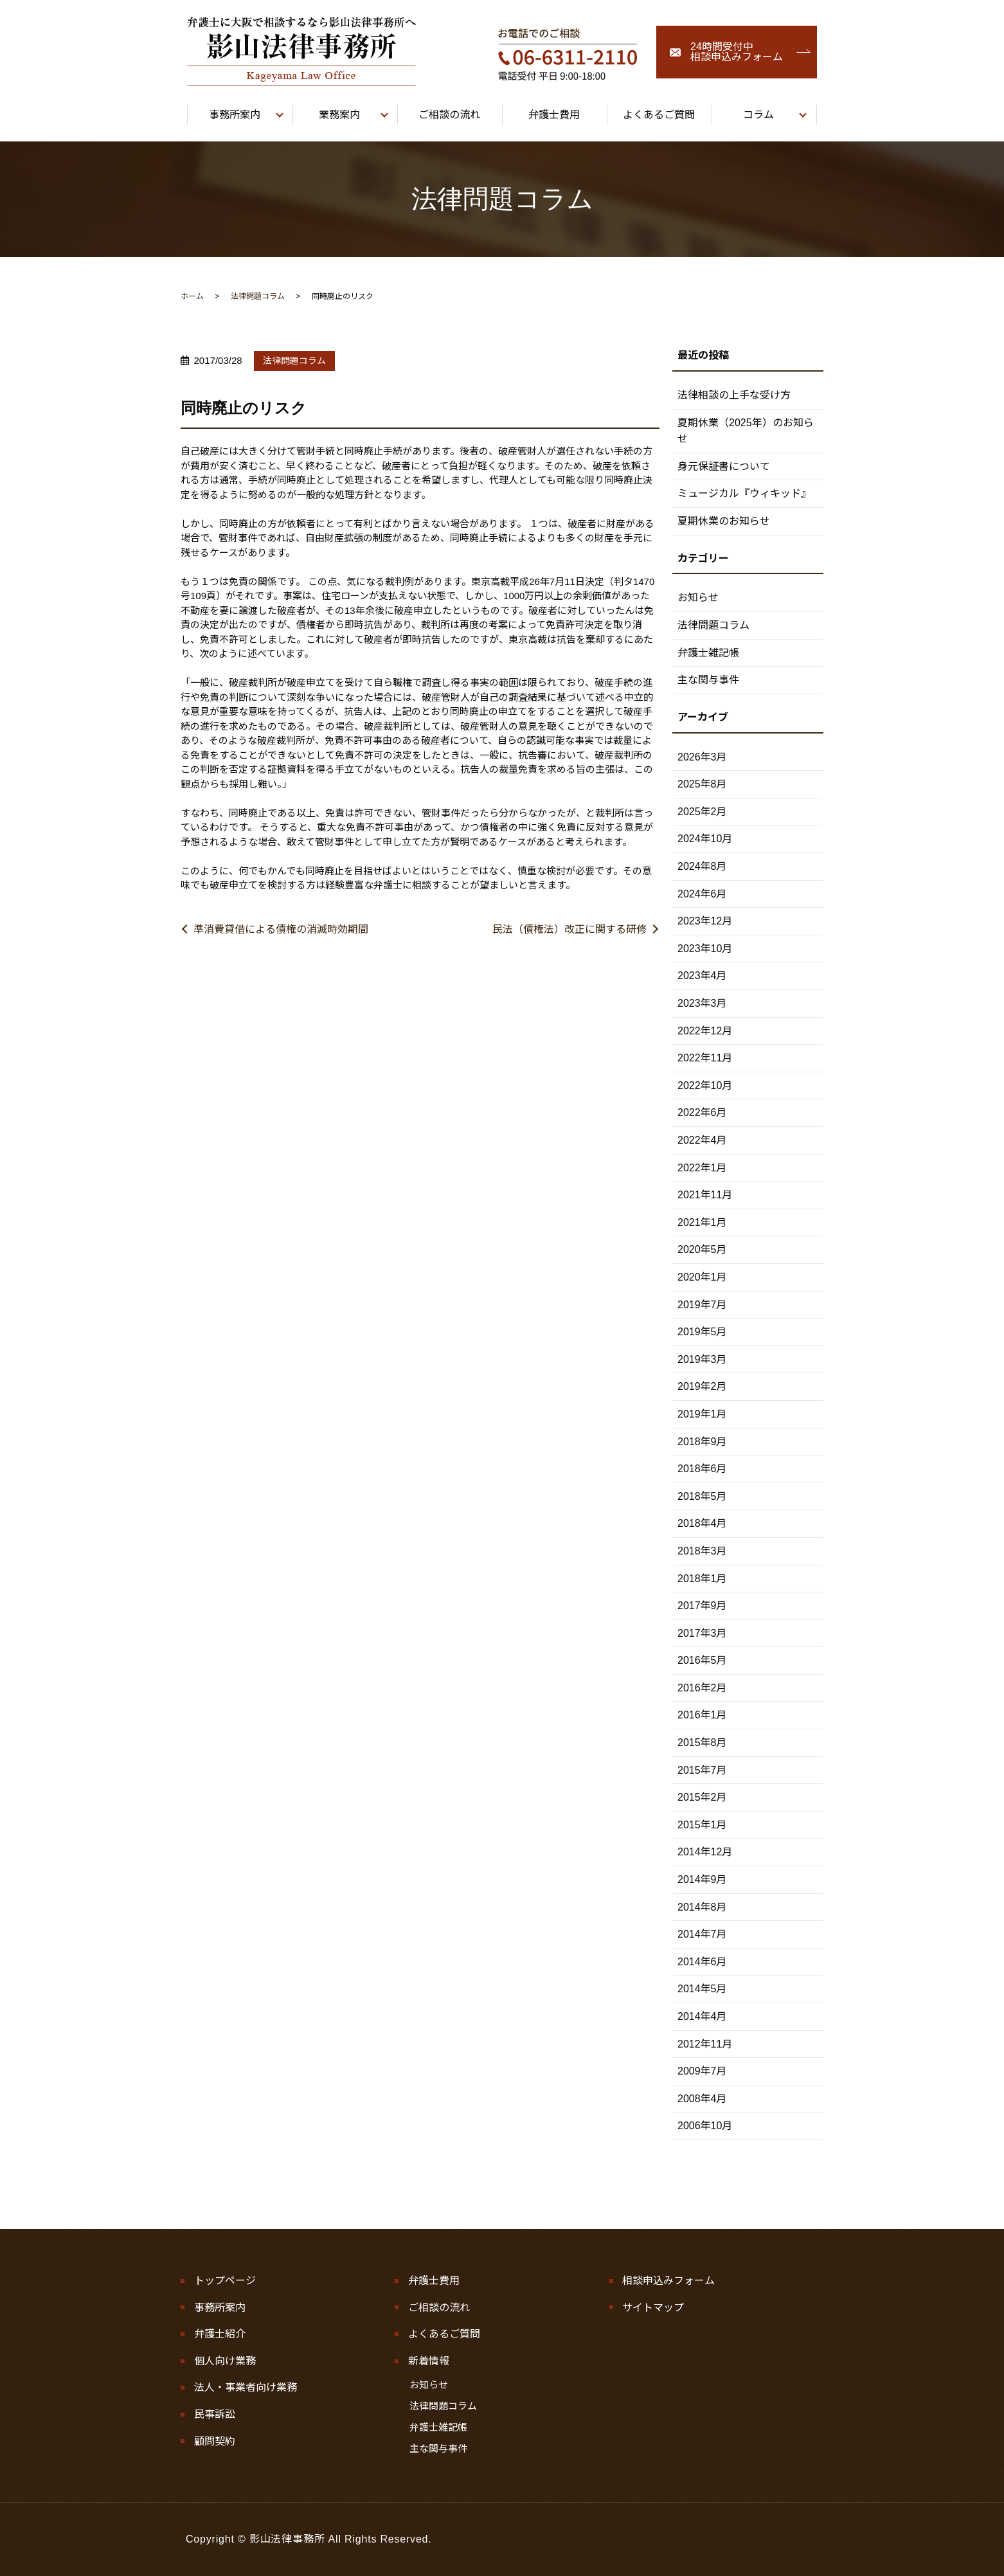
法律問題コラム (258, 296)
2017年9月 (702, 1605)
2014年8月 (702, 1907)
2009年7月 (702, 2071)
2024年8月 (702, 866)
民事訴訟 (214, 2414)
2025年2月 (702, 811)
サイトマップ (653, 2307)
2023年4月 (702, 975)
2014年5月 (702, 1988)
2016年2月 (702, 1687)
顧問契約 (214, 2441)
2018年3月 (702, 1550)
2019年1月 (702, 1414)
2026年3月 (702, 757)
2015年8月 (702, 1742)
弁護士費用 (434, 2280)
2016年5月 (702, 1660)
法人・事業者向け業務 (245, 2387)
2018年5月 (702, 1496)
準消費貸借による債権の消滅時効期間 (280, 929)
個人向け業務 (225, 2360)
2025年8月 (702, 784)
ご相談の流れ (439, 2307)
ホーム (192, 296)
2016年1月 (702, 1714)
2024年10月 (704, 838)
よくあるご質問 (444, 2333)
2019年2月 (702, 1386)
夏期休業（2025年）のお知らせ (745, 431)
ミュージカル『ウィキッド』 (744, 493)
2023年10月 (704, 948)
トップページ (225, 2280)
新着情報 (428, 2360)
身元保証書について (723, 466)
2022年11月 (704, 1057)
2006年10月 (704, 2125)
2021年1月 (702, 1222)
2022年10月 (704, 1085)
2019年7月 (702, 1304)
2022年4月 (702, 1140)
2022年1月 (702, 1167)
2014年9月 (702, 1879)
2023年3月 (702, 1003)
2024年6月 (702, 893)
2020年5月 (702, 1249)
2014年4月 (702, 2016)
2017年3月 (702, 1633)
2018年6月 (702, 1468)
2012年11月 (704, 2044)
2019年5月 (702, 1331)
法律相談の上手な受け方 (734, 395)
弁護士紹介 (220, 2333)
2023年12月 (704, 920)
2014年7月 (702, 1934)
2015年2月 (702, 1797)
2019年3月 (702, 1359)
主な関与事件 (708, 679)
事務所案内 (220, 2307)
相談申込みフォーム (668, 2280)
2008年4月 (702, 2098)
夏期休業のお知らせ (723, 521)
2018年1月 (702, 1578)
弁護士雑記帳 (708, 652)
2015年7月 (702, 1770)
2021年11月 (704, 1194)
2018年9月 (702, 1441)
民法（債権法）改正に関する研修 (569, 929)
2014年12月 (704, 1851)
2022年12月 (704, 1030)
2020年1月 (702, 1277)
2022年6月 (702, 1112)
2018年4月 (702, 1523)
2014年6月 (702, 1961)
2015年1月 (702, 1824)
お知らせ (698, 597)
